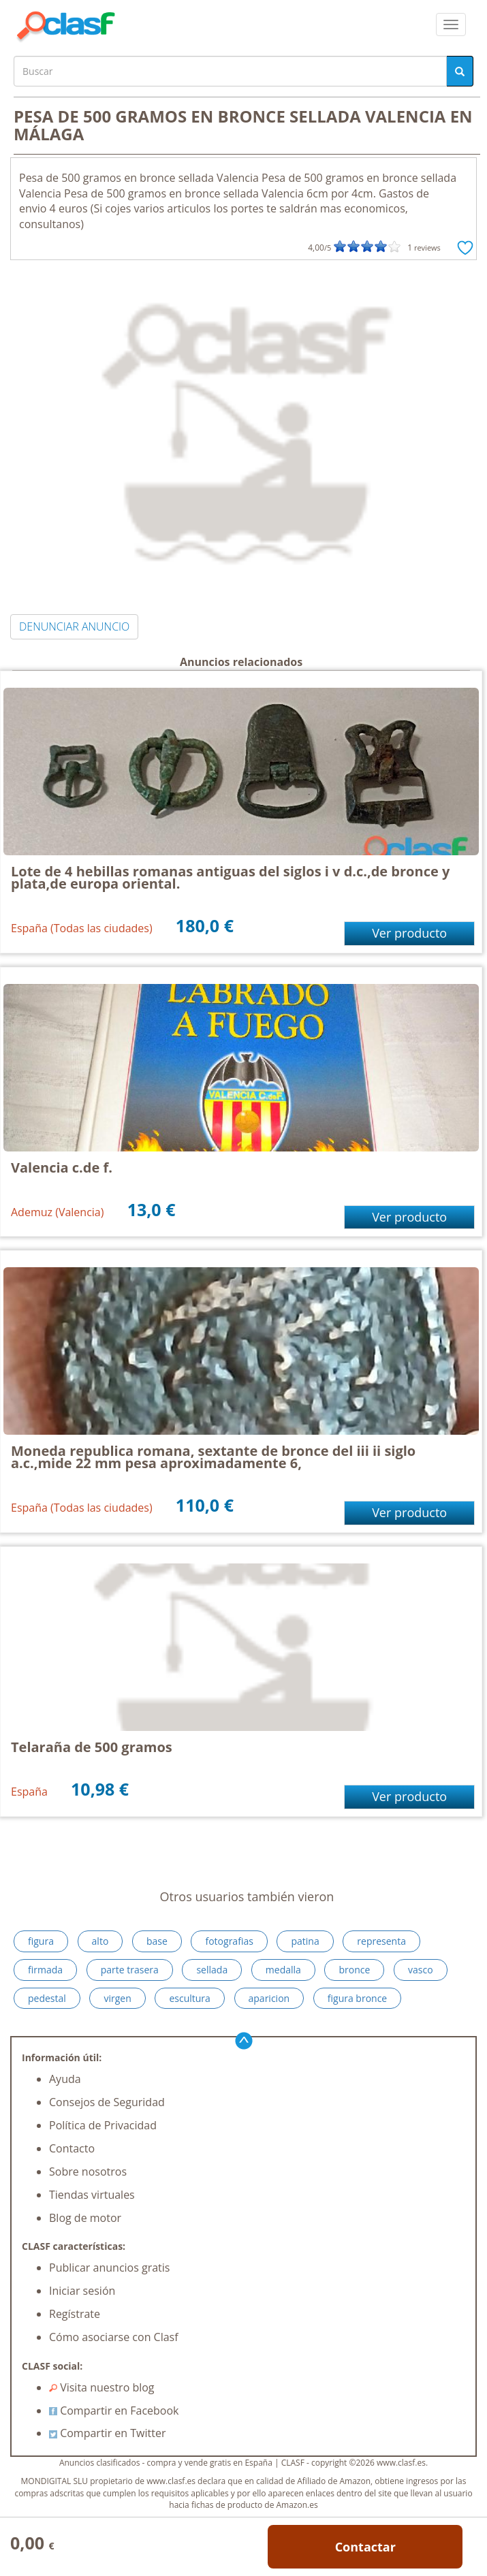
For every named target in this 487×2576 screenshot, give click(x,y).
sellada (211, 1969)
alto (100, 1941)
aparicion (269, 1998)
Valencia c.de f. (61, 1167)
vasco (420, 1969)
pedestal (47, 1998)
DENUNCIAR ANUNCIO (74, 626)
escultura (189, 1998)
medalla (283, 1969)
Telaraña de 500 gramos (91, 1747)
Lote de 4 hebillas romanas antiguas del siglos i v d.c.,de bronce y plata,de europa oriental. (230, 877)
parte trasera (130, 1969)
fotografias (229, 1941)
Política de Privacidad (103, 2125)
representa (381, 1941)
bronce (354, 1969)
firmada (45, 1969)
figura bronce (357, 1998)
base (157, 1941)
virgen (117, 1998)
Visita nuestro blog (102, 2387)
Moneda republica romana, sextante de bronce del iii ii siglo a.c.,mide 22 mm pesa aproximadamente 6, (213, 1457)
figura (41, 1941)
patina (305, 1941)
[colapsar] (451, 24)
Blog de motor (85, 2217)
